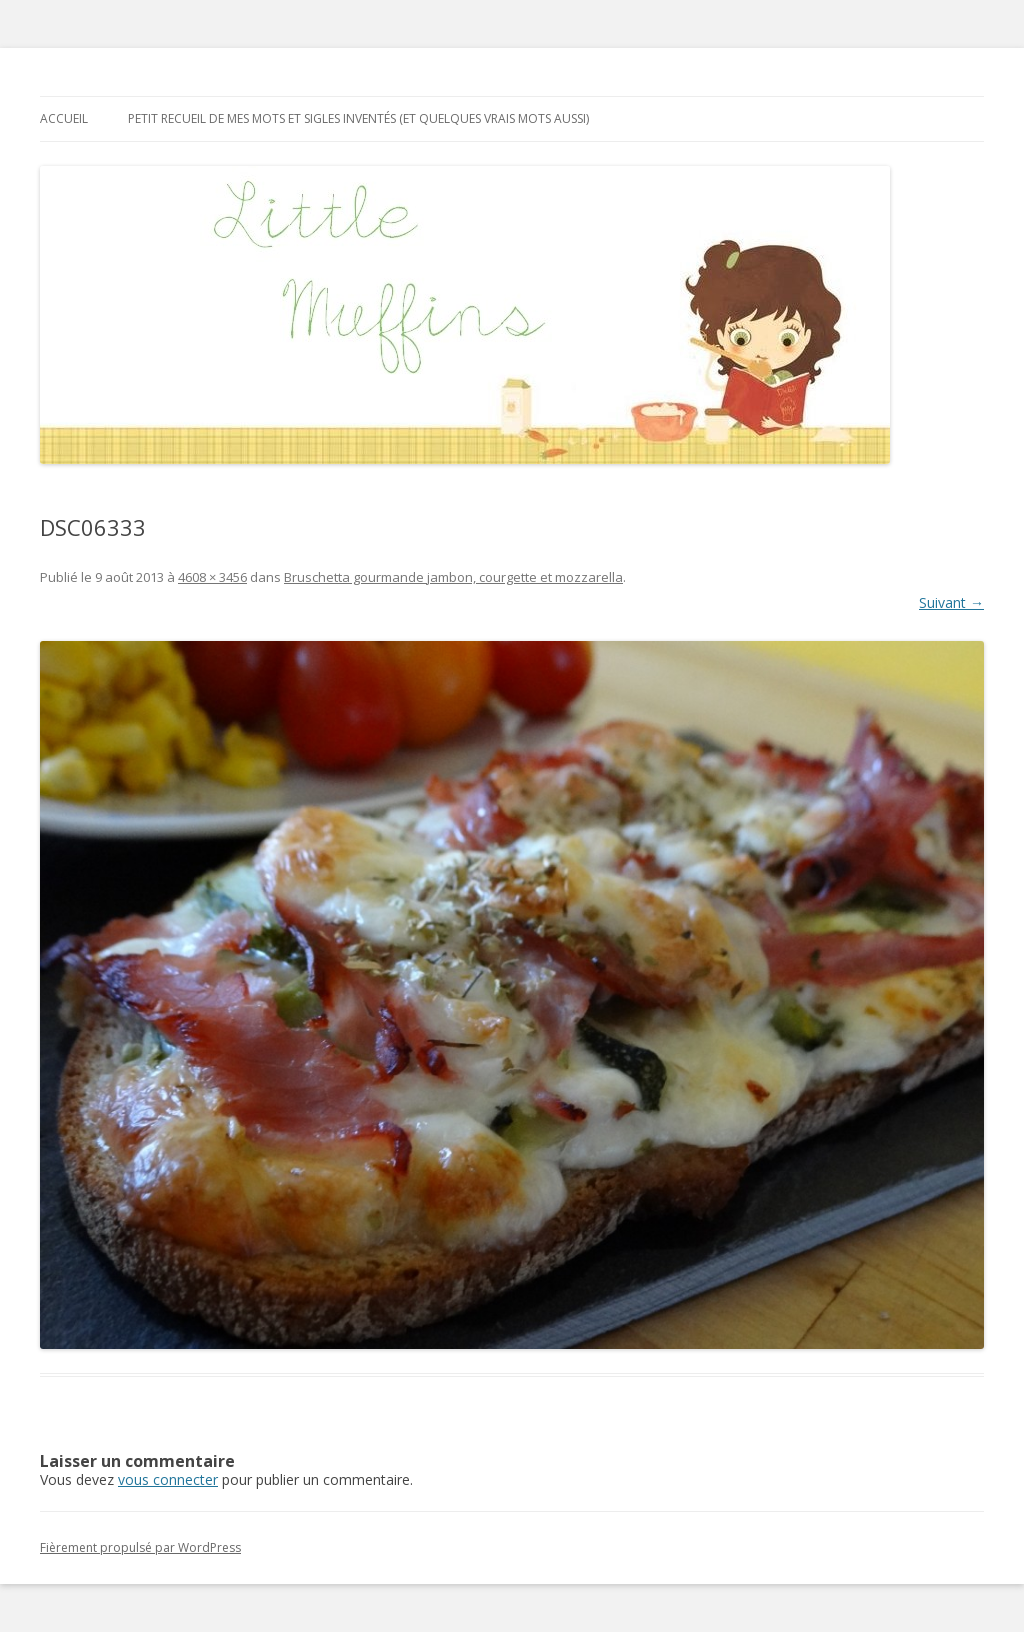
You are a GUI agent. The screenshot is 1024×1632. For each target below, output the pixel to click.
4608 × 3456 (212, 577)
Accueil (64, 118)
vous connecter (168, 1479)
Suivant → (951, 602)
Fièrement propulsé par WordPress (140, 1547)
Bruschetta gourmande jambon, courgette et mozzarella (453, 577)
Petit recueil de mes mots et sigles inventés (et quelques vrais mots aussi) (358, 118)
